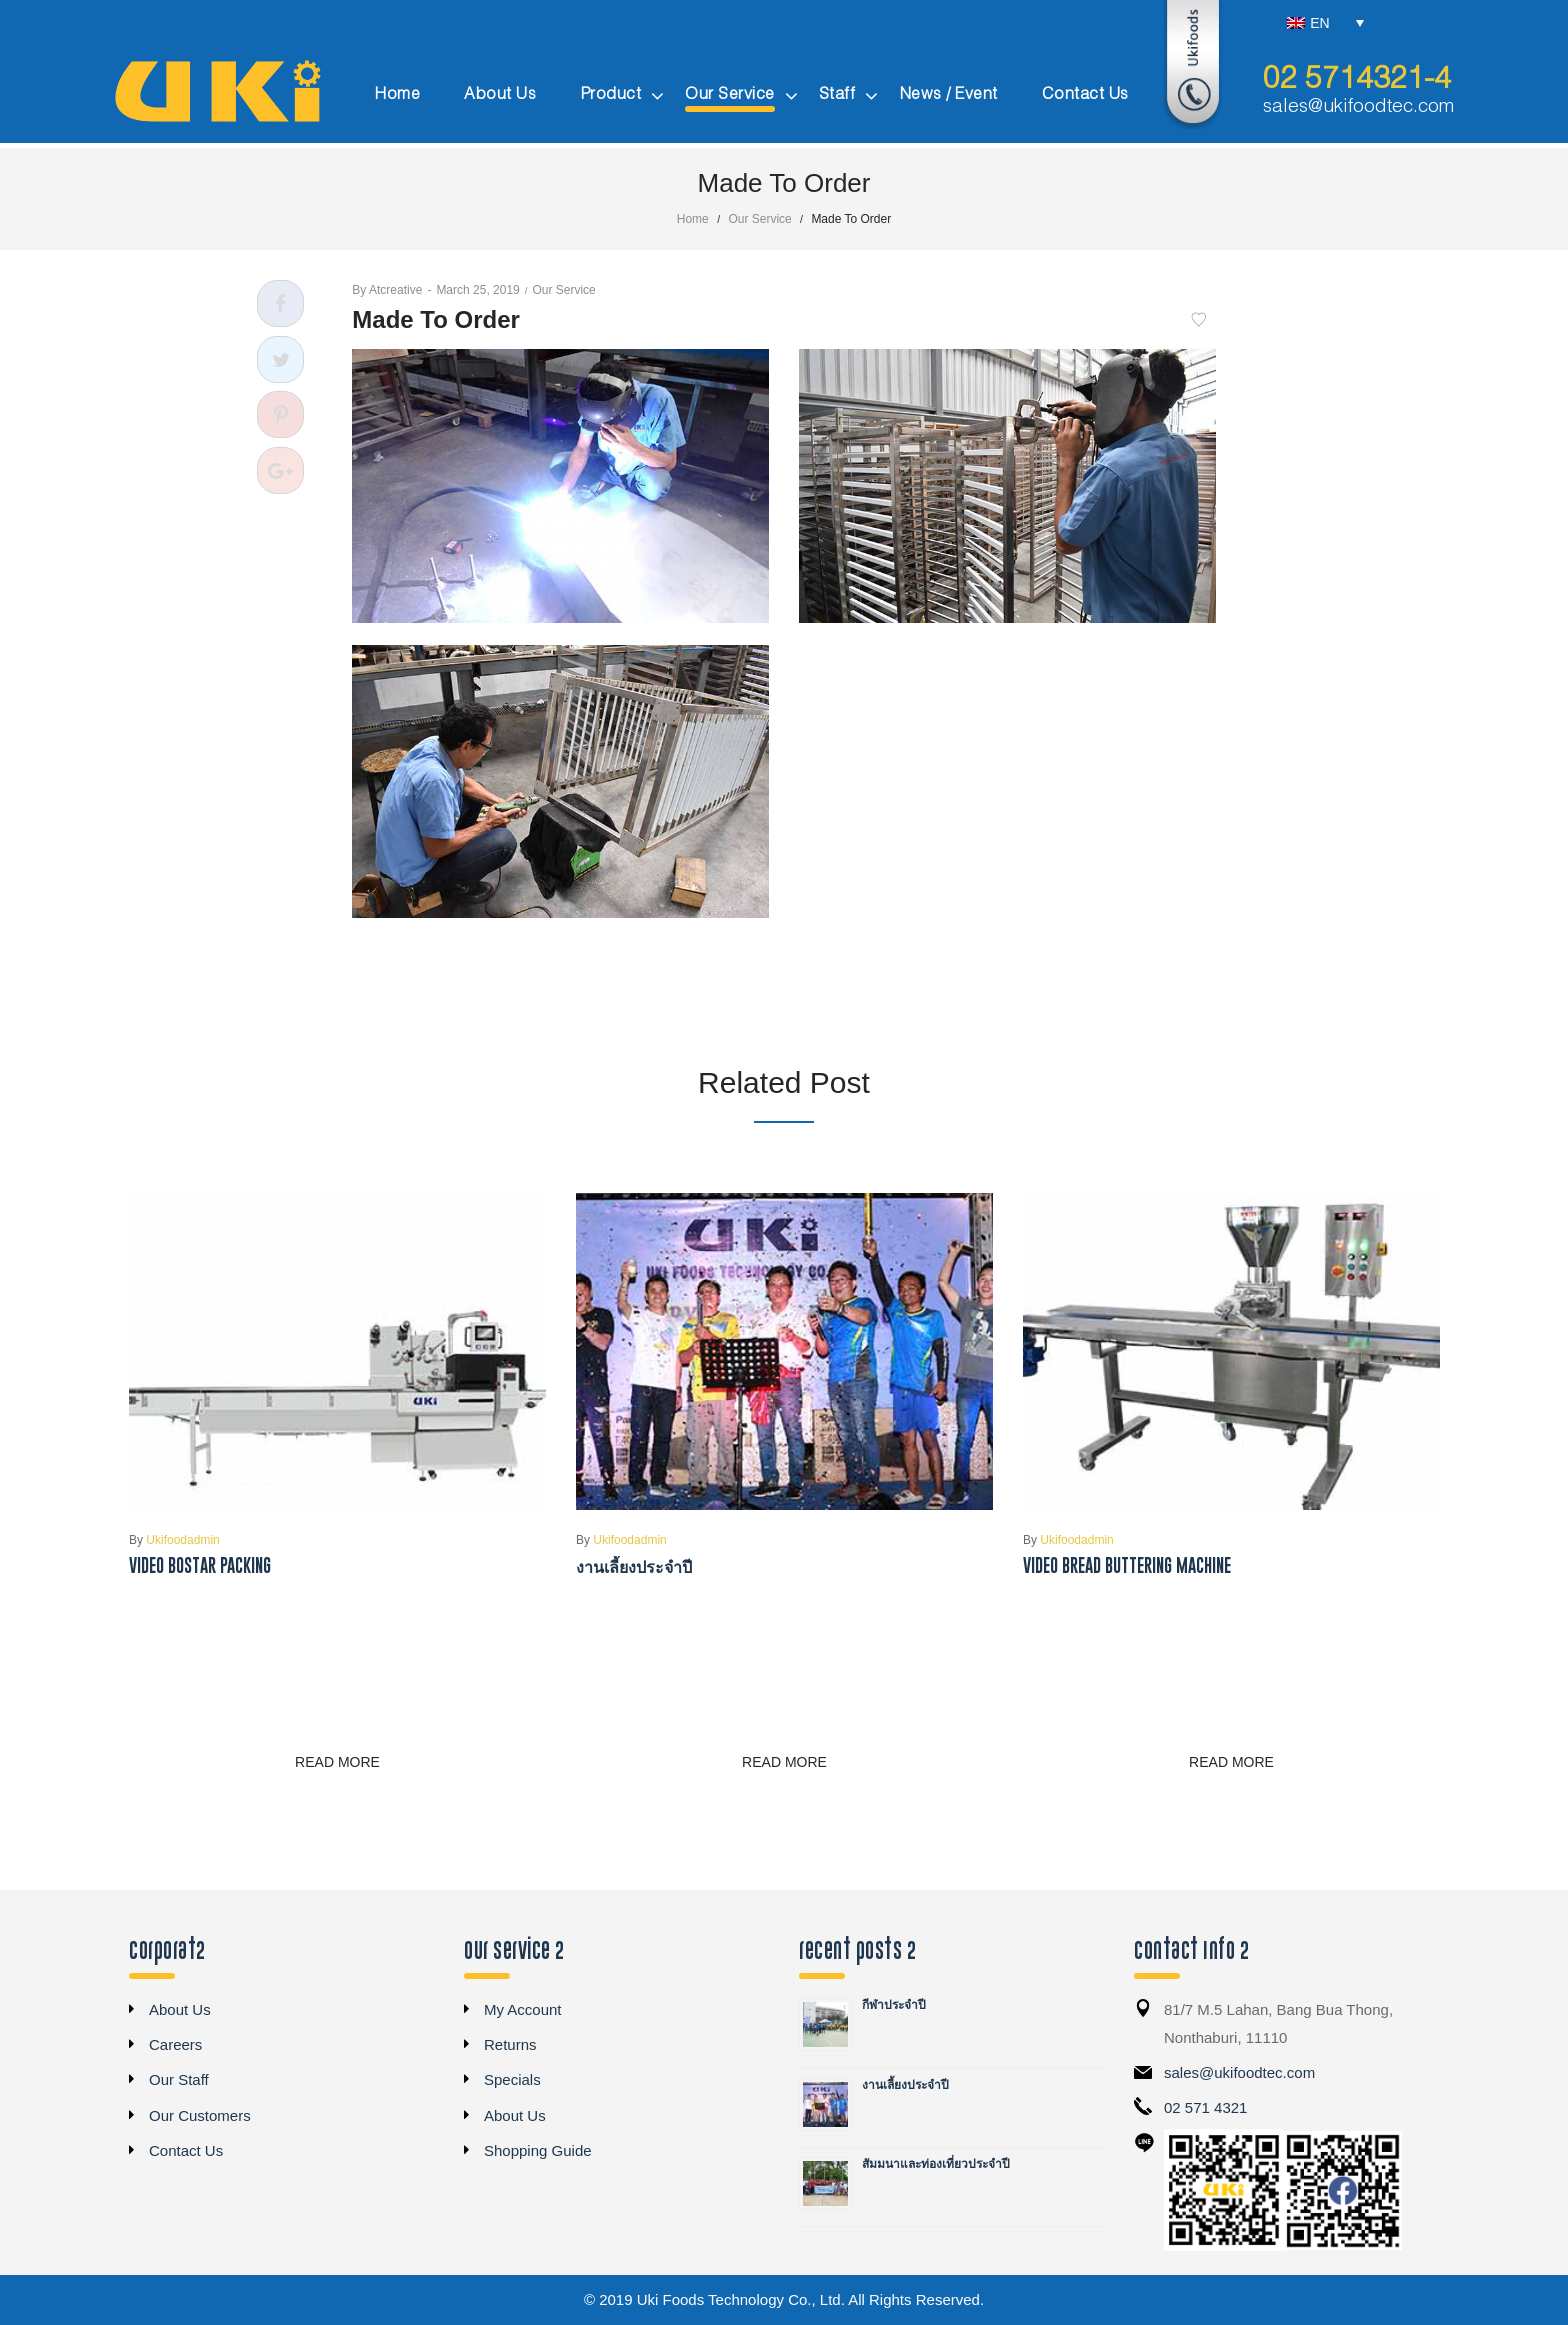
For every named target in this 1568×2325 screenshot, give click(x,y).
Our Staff (179, 2079)
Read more (337, 1762)
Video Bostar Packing (200, 1565)
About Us (180, 2009)
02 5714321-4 (1357, 80)
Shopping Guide (538, 2150)
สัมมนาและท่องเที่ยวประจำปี (936, 2164)
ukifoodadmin (174, 1540)
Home (693, 219)
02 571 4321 (1205, 2107)
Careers (175, 2044)
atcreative (387, 290)
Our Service (759, 219)
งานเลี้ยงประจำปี (634, 1565)
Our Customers (200, 2115)
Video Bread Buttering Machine (1127, 1565)
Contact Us (186, 2150)
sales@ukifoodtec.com (1358, 107)
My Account (523, 2009)
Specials (512, 2079)
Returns (510, 2044)
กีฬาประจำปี (894, 2005)
